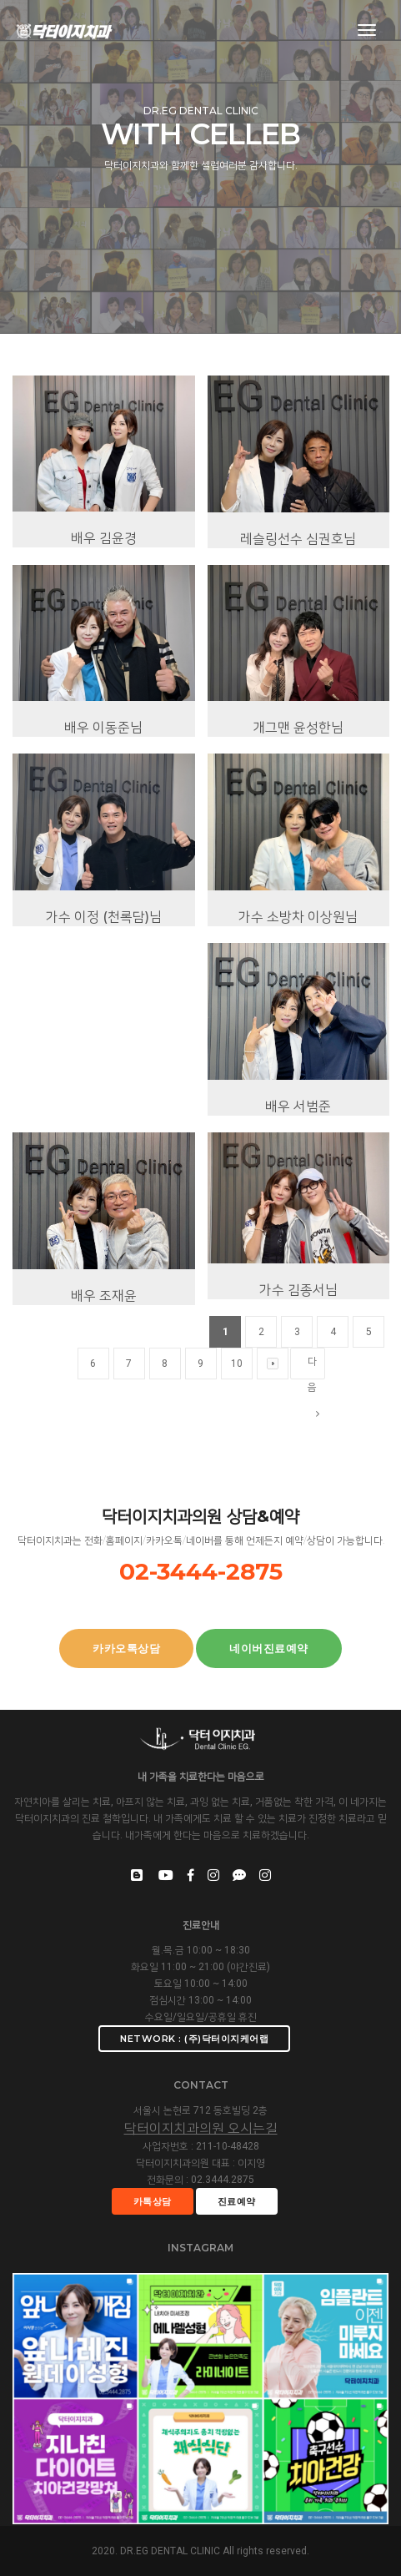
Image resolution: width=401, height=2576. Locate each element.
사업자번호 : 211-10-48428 (201, 2146)
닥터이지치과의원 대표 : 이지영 (200, 2163)
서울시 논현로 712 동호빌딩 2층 (200, 2110)
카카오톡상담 (126, 1648)
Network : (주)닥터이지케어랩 (194, 2038)
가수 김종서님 (298, 1351)
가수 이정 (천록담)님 (104, 978)
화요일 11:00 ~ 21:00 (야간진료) (200, 1967)
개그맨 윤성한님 (298, 790)
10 (237, 1425)
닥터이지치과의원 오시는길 (201, 2128)
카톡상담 (152, 2201)
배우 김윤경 (104, 599)
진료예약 (237, 2201)
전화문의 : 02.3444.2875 (200, 2179)
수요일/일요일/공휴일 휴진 (201, 2017)
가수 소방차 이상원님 (298, 978)
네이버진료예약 (268, 1648)
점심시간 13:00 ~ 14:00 (200, 2000)
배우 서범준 (298, 1168)
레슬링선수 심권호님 (298, 600)
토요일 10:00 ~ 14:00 (201, 1983)
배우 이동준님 (103, 790)
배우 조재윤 (104, 1357)
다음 (313, 1430)
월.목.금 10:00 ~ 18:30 (201, 1950)
